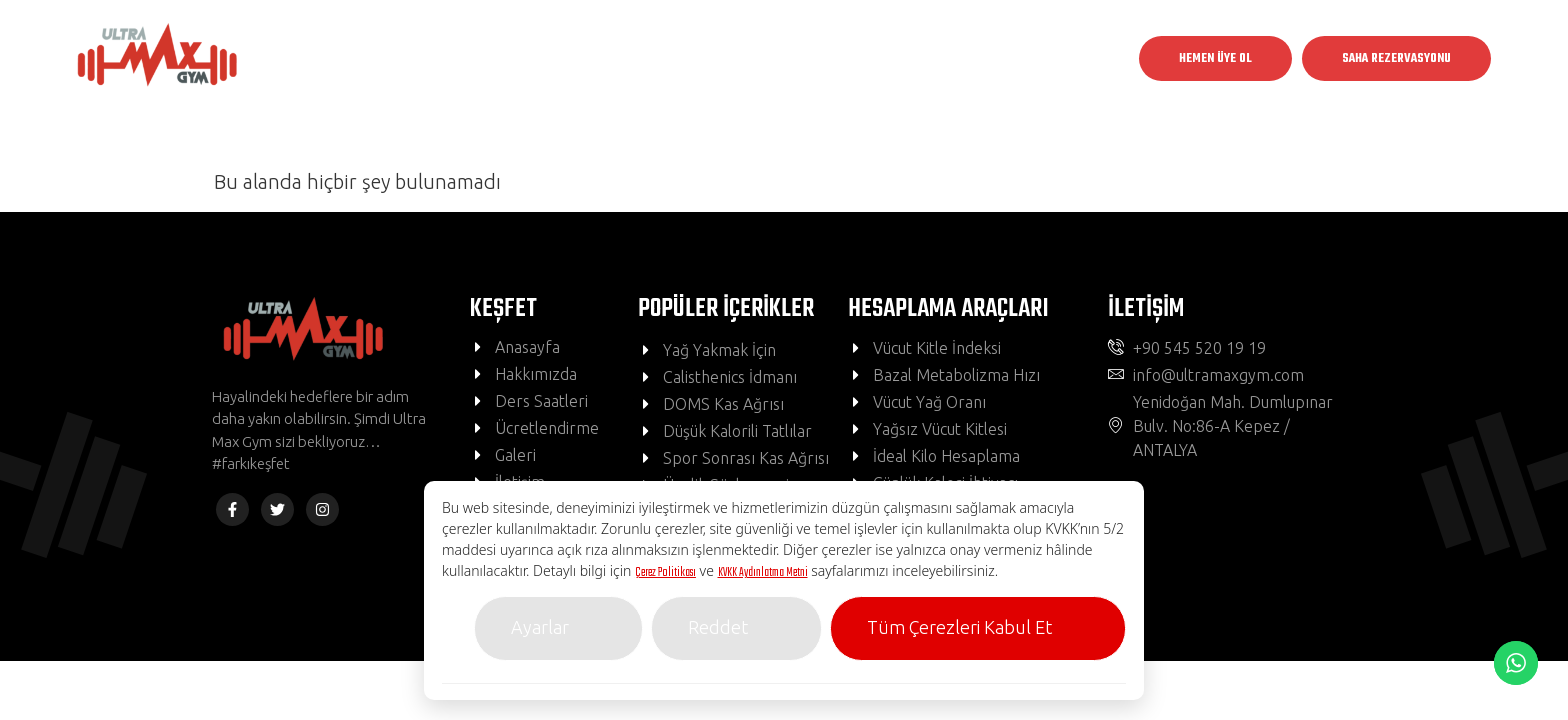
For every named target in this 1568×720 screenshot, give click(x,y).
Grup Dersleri (783, 58)
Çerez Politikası (665, 573)
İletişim (1021, 58)
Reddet (718, 627)
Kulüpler (649, 59)
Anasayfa (528, 58)
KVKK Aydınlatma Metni (763, 573)
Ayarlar (540, 627)
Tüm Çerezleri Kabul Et (959, 627)
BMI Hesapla (913, 58)
